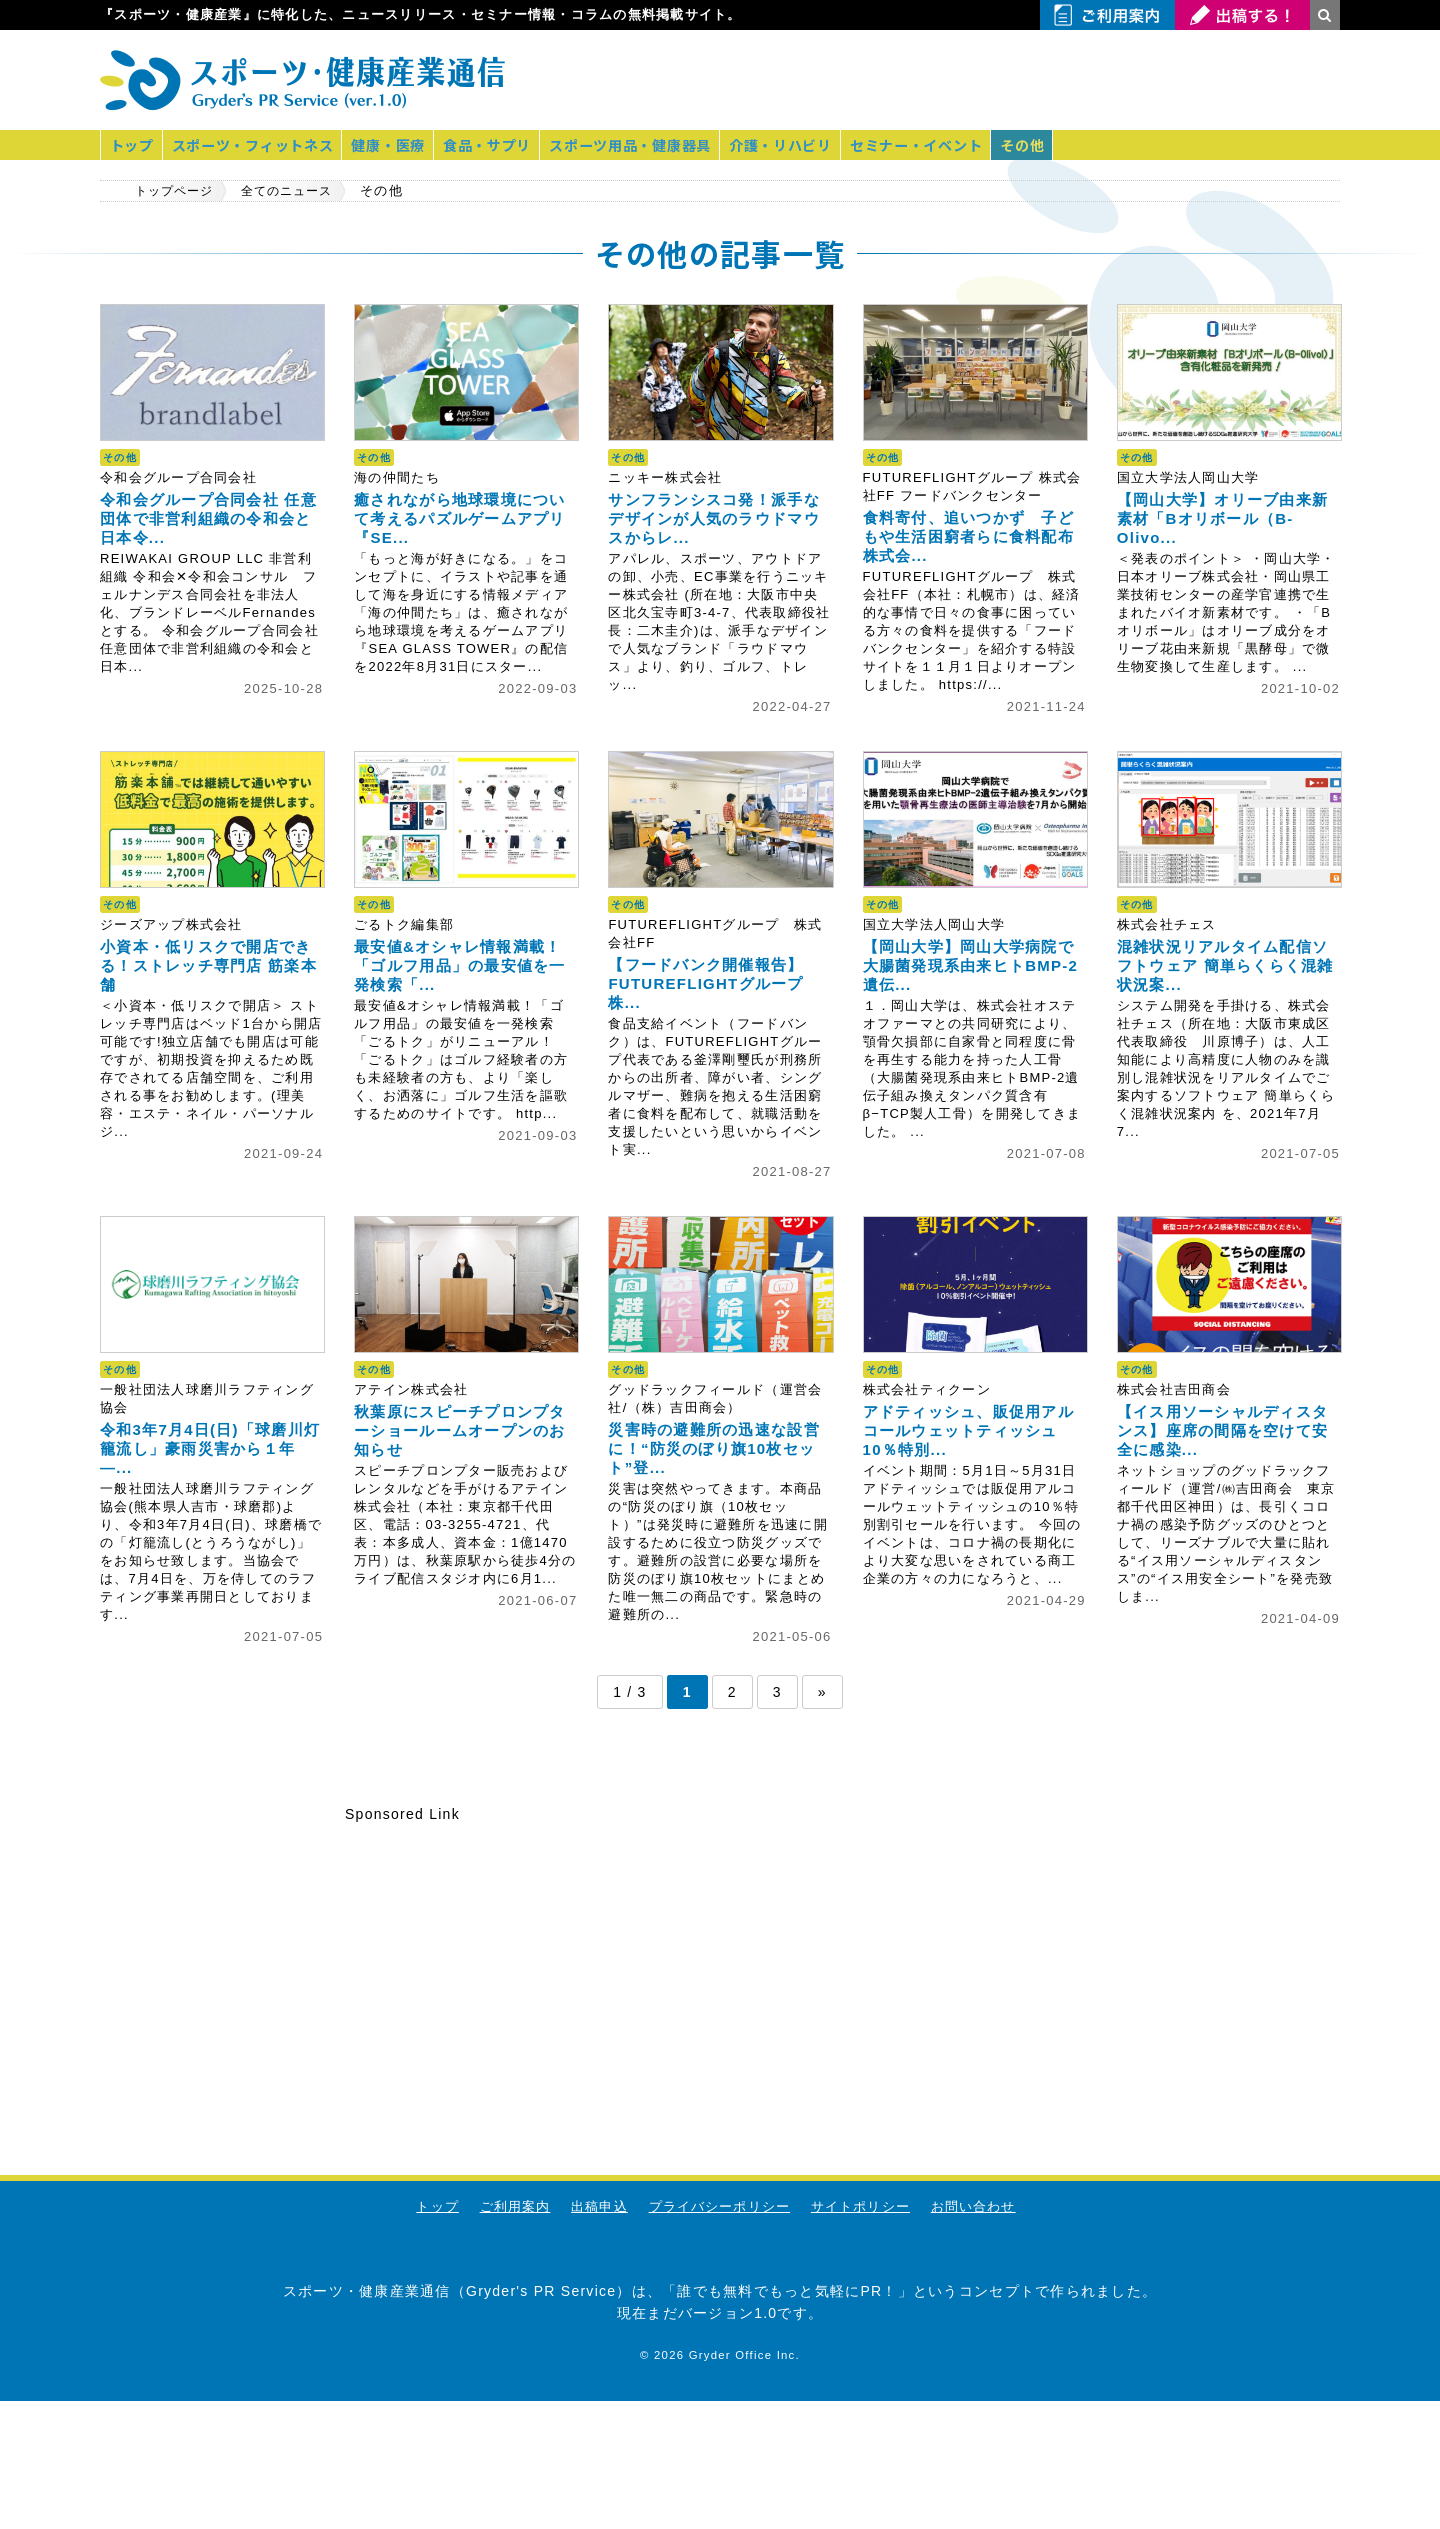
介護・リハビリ (796, 145)
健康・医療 (395, 145)
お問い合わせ (975, 2207)
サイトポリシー (861, 2207)
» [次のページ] (822, 1692)
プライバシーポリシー (719, 2207)
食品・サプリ (497, 145)
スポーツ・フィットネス (257, 145)
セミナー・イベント (935, 145)
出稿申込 (598, 2207)
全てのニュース (301, 191)
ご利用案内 (513, 2207)
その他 (1044, 145)
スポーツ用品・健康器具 (643, 145)
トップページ (178, 191)
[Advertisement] (1106, 80)
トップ (133, 145)
